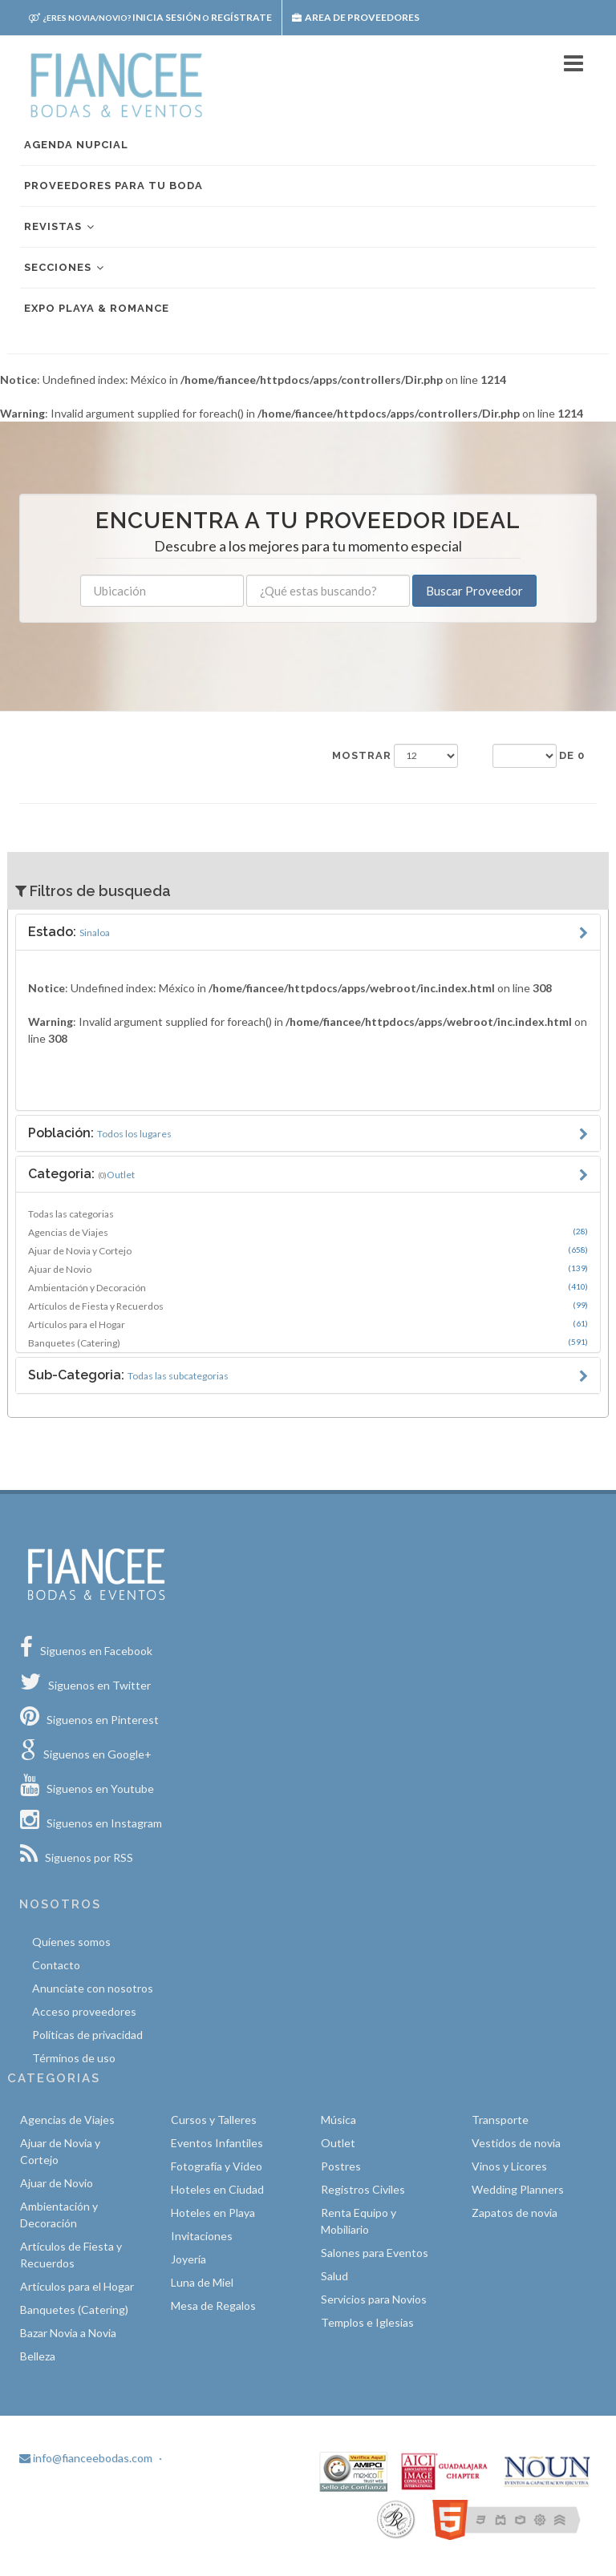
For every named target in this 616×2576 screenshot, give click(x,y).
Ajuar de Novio (308, 1268)
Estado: (69, 931)
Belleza (37, 2356)
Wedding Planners (518, 2189)
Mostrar (361, 755)
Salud (334, 2276)
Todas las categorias (71, 1214)
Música (338, 2119)
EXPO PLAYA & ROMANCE (96, 308)
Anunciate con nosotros (92, 1988)
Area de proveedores (355, 17)
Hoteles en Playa (213, 2212)
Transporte (500, 2119)
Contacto (56, 1965)
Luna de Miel (202, 2282)
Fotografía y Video (216, 2166)
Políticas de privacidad (87, 2034)
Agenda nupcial (76, 145)
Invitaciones (202, 2236)
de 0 (572, 755)
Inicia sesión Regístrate (150, 17)
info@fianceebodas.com (85, 2458)
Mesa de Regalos (213, 2305)
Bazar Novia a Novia (68, 2333)
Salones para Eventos (374, 2252)
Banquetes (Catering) (308, 1342)
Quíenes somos (71, 1941)
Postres (341, 2166)
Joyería (188, 2259)
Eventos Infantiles (217, 2143)
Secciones (65, 268)
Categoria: (81, 1173)
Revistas (60, 227)
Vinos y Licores (509, 2166)
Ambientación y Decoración (308, 1287)
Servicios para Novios (374, 2299)
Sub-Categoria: (128, 1375)
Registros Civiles (363, 2189)
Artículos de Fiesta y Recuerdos (308, 1305)
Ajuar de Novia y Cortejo (308, 1250)
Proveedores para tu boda (113, 186)
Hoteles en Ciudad (217, 2189)
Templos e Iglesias (367, 2322)
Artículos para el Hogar (308, 1324)
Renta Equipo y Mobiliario (358, 2221)
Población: (100, 1133)
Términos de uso (74, 2058)
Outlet (338, 2143)
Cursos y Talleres (214, 2119)
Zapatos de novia (514, 2212)
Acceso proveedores (84, 2011)
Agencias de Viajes (308, 1231)
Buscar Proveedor (474, 590)
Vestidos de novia (516, 2143)
